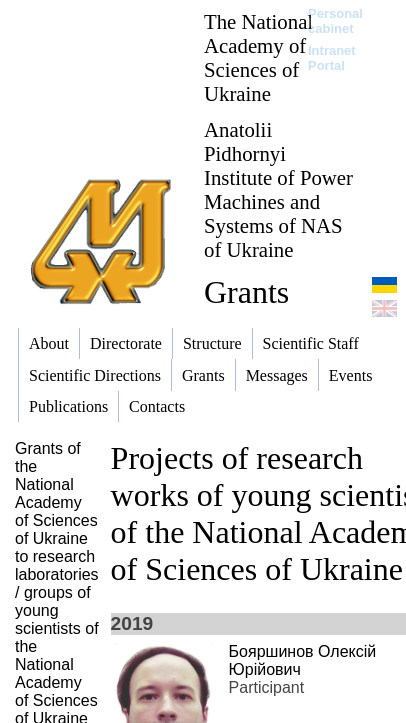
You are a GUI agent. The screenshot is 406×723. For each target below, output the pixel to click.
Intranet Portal (332, 58)
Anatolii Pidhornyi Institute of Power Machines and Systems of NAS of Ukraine (278, 189)
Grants (246, 292)
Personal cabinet (335, 21)
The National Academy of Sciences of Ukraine (258, 57)
